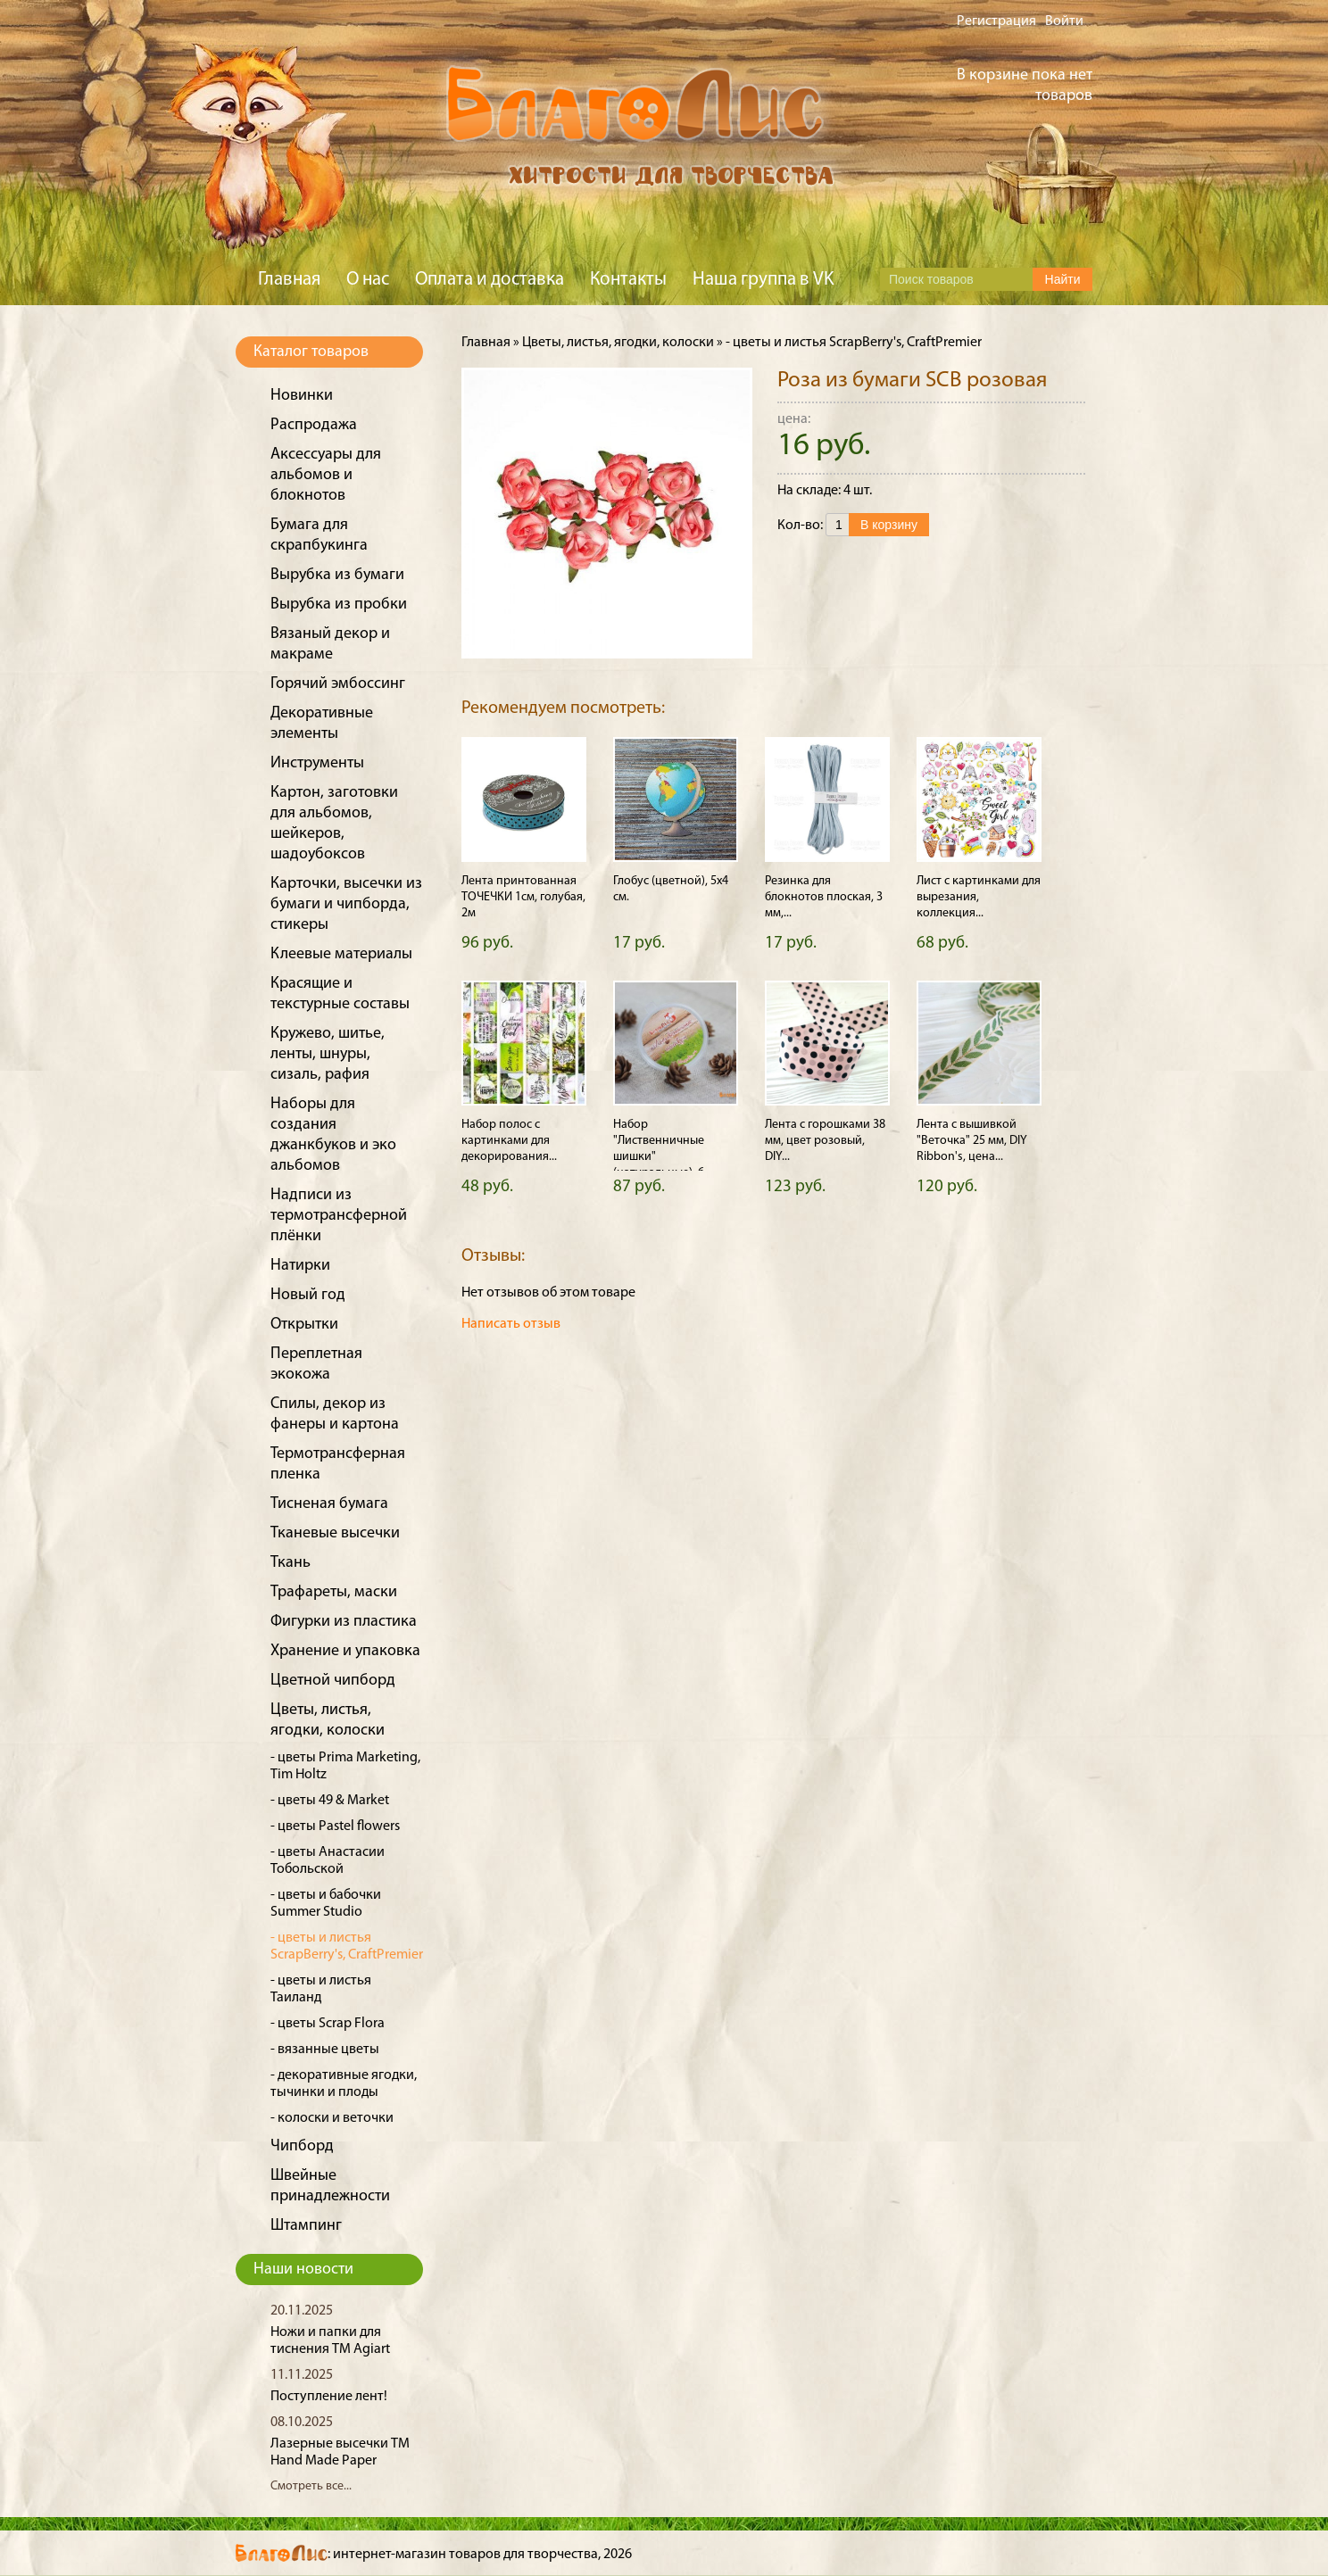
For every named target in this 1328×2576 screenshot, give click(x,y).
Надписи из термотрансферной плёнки (338, 1216)
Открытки (304, 1324)
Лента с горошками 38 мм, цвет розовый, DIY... (825, 1141)
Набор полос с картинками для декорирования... (509, 1141)
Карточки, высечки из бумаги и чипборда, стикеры (346, 904)
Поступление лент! (328, 2397)
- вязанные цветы (324, 2049)
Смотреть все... (311, 2486)
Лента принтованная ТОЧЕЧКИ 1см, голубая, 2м (523, 897)
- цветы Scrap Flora (327, 2024)
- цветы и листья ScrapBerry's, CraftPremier (854, 342)
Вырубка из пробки (338, 604)
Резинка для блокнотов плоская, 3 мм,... (824, 897)
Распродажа (313, 425)
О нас (367, 279)
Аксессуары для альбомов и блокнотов (325, 475)
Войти (1064, 21)
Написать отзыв (510, 1324)
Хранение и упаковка (345, 1651)
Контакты (628, 279)
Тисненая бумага (329, 1503)
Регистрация (996, 21)
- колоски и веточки (332, 2118)
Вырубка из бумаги (337, 575)
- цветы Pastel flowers (335, 1826)
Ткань (290, 1562)
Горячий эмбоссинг (337, 683)
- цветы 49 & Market (329, 1800)
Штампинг (306, 2225)
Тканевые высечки (335, 1533)
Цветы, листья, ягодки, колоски (618, 342)
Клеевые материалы (341, 954)
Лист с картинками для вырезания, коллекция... (979, 897)
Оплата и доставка (489, 279)
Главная (289, 279)
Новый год (307, 1295)
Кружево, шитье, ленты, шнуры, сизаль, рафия (327, 1054)
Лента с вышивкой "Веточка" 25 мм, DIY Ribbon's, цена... (972, 1141)
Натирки (300, 1265)
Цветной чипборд (332, 1680)
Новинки (301, 395)
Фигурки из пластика (343, 1621)
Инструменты (317, 763)
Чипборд (302, 2146)
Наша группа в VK (763, 279)
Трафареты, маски (333, 1592)
